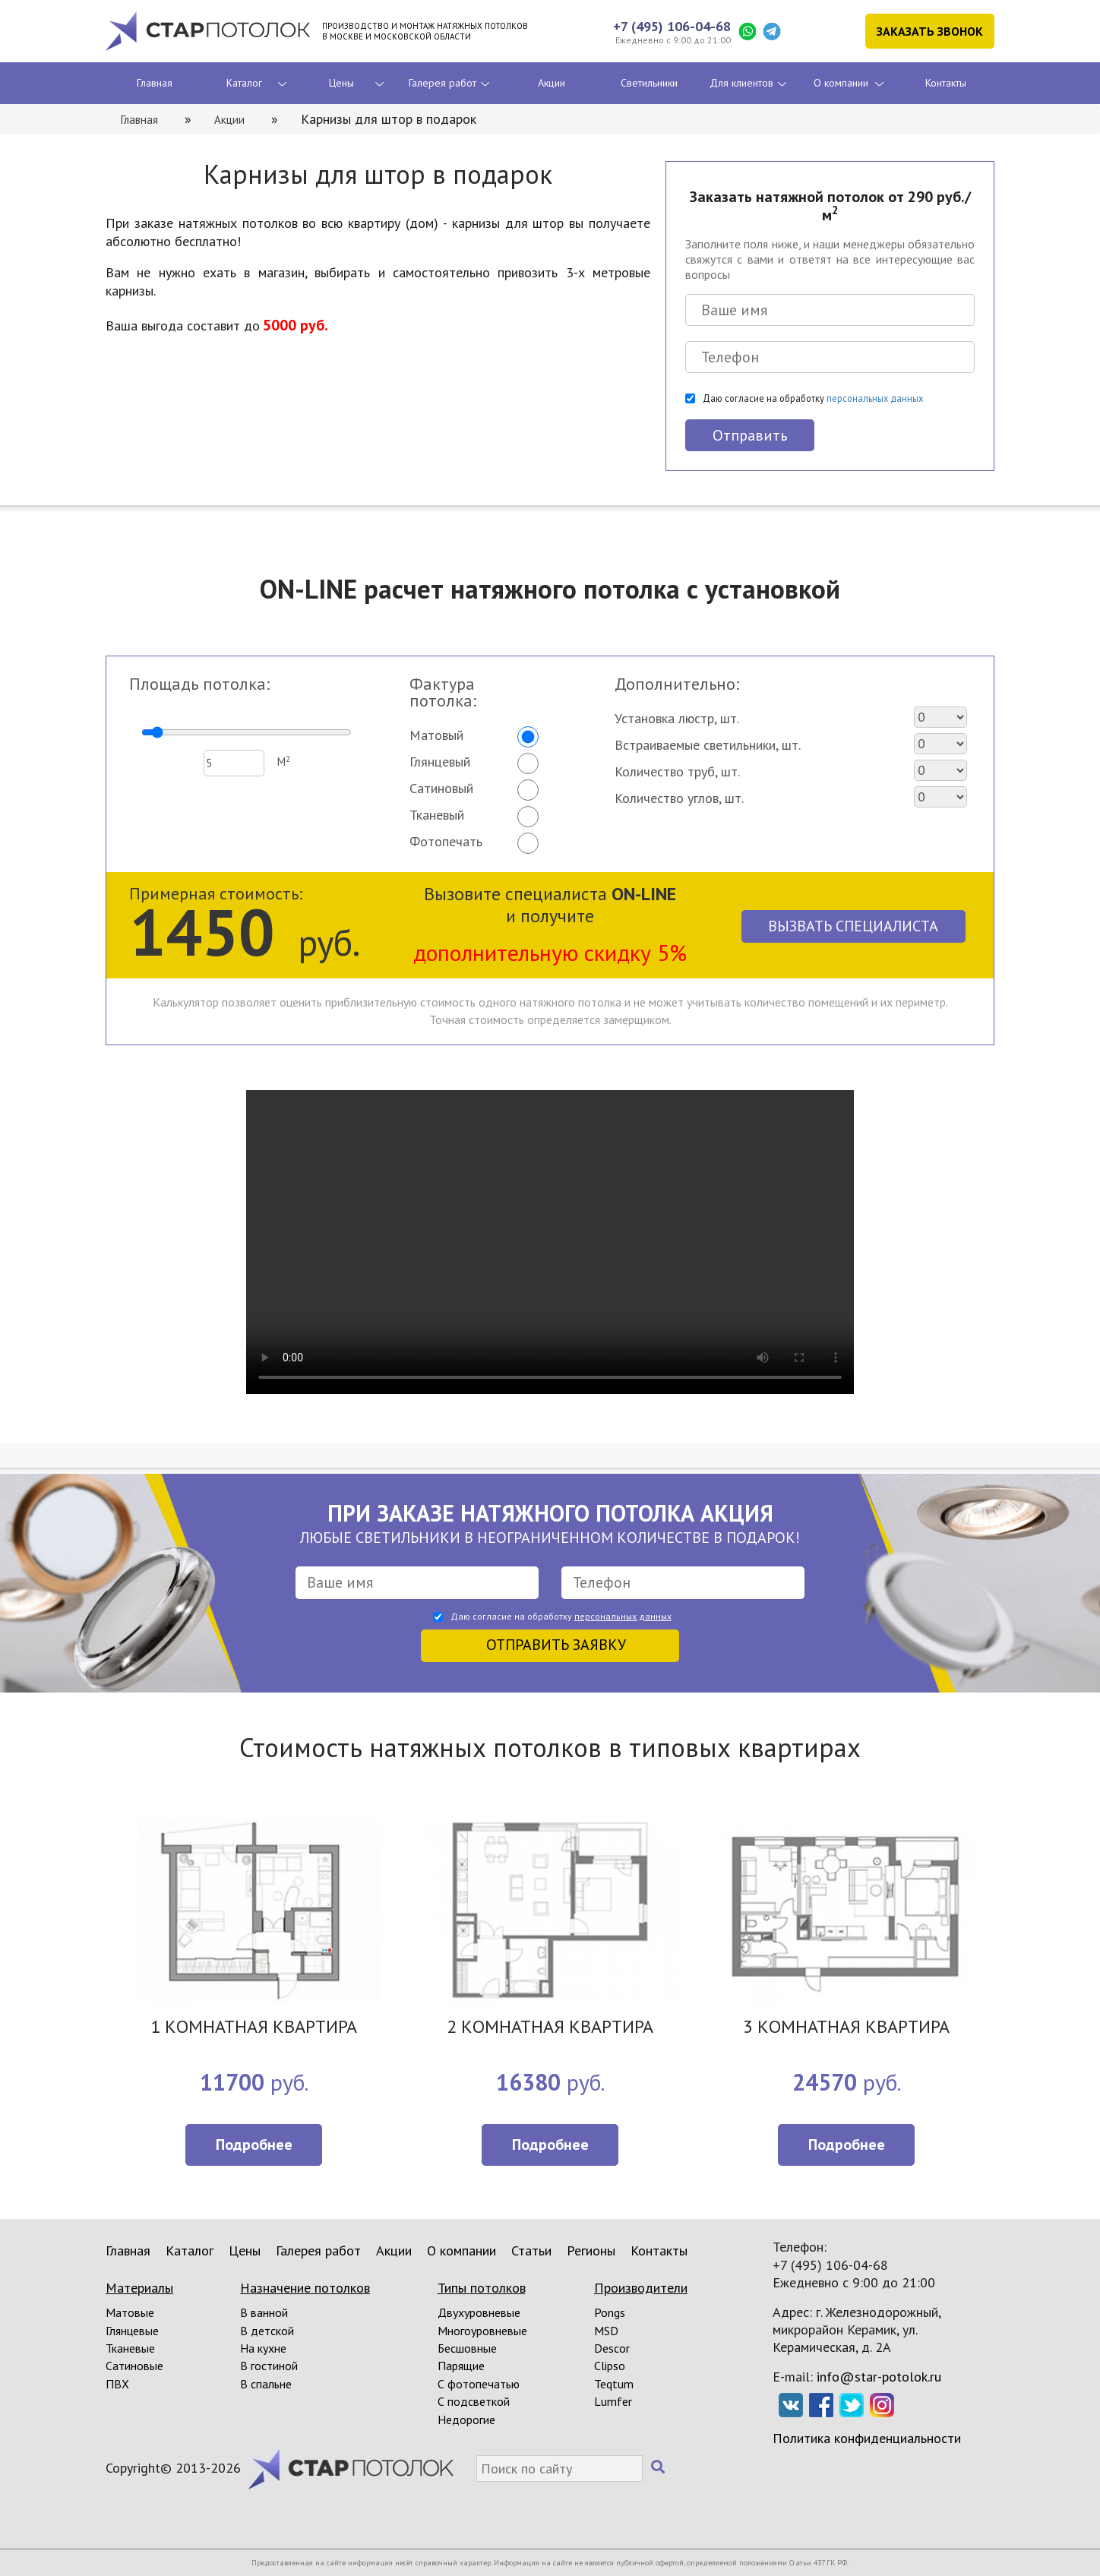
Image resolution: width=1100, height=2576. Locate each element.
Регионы (591, 2250)
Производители (641, 2287)
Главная (154, 83)
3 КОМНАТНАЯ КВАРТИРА (846, 2028)
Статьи (531, 2250)
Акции (551, 83)
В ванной (264, 2312)
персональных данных (875, 398)
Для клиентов (741, 83)
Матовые (130, 2312)
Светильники (649, 83)
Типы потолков (482, 2287)
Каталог (244, 83)
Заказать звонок (930, 31)
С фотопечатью (479, 2383)
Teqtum (614, 2383)
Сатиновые (134, 2365)
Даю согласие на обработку (813, 398)
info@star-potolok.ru (879, 2376)
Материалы (139, 2287)
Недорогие (466, 2419)
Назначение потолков (305, 2287)
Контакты (945, 83)
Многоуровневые (482, 2330)
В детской (267, 2330)
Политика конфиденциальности (867, 2438)
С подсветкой (474, 2401)
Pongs (609, 2312)
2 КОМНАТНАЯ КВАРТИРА (550, 2028)
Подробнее (254, 2144)
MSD (606, 2330)
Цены (341, 83)
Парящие (461, 2365)
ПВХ (117, 2383)
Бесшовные (467, 2348)
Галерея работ (442, 83)
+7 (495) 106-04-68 (672, 26)
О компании (841, 83)
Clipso (609, 2365)
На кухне (263, 2348)
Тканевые (130, 2348)
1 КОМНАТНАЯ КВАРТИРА (253, 2028)
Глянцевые (132, 2330)
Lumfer (613, 2401)
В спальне (266, 2383)
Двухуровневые (479, 2312)
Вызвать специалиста (853, 926)
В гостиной (269, 2365)
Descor (612, 2348)
